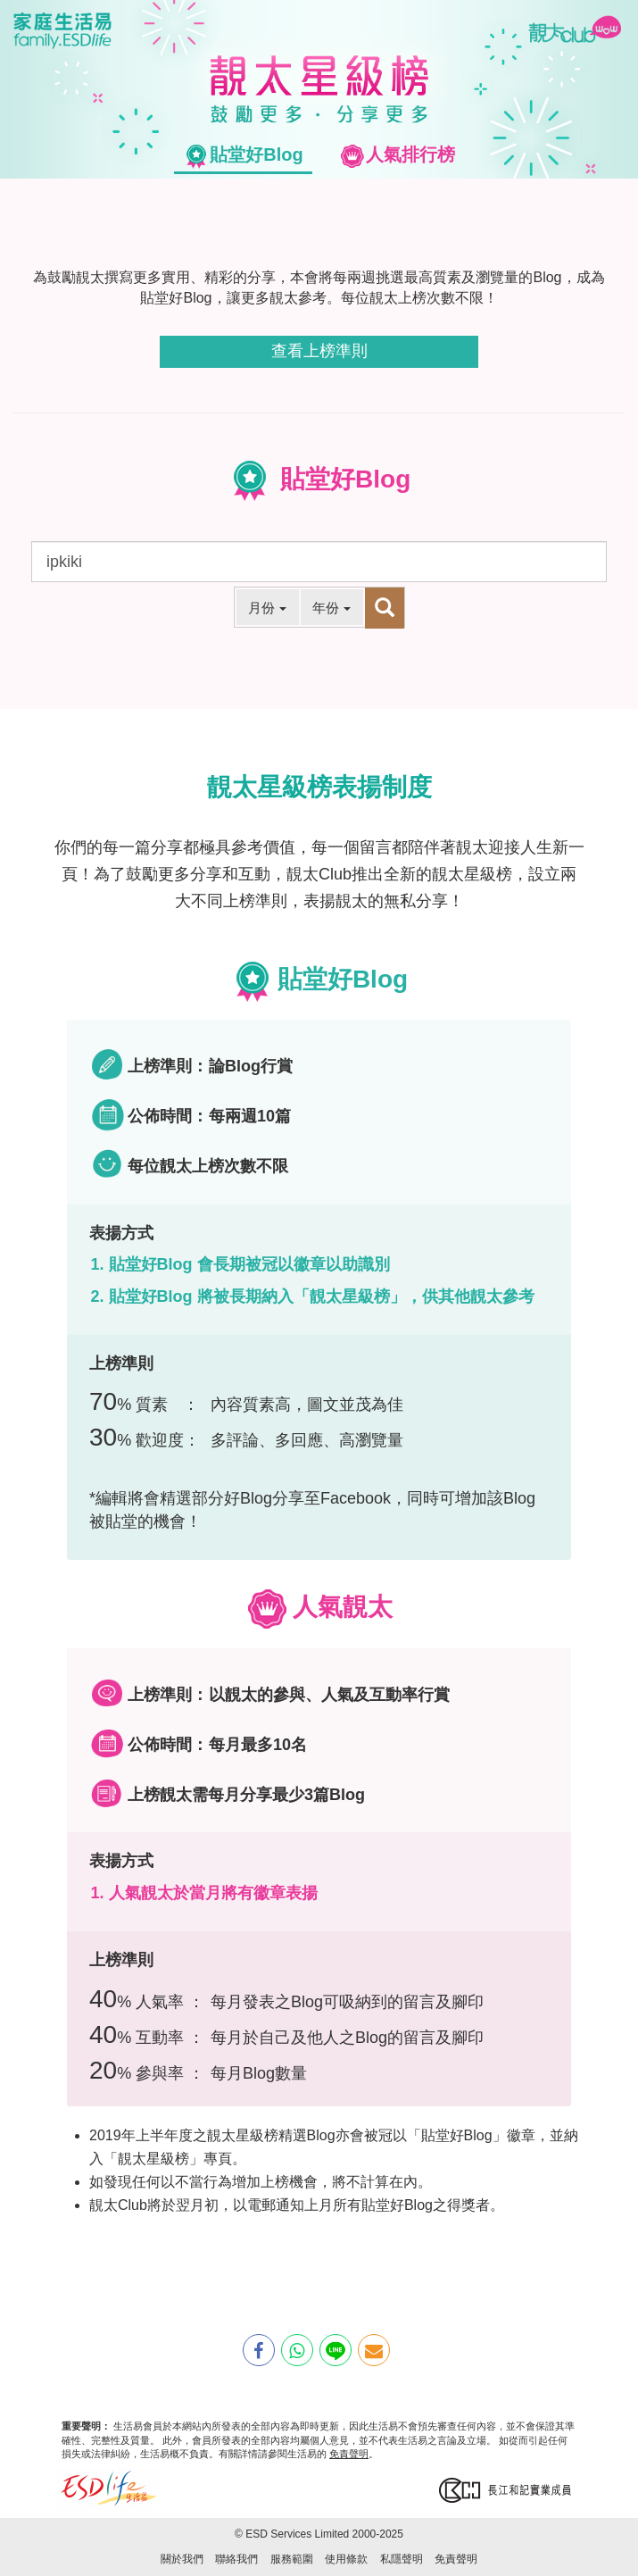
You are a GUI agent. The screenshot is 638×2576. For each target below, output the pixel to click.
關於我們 (182, 2559)
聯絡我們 (236, 2559)
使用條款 (346, 2559)
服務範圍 (291, 2559)
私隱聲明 (401, 2559)
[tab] (242, 155)
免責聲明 (349, 2453)
